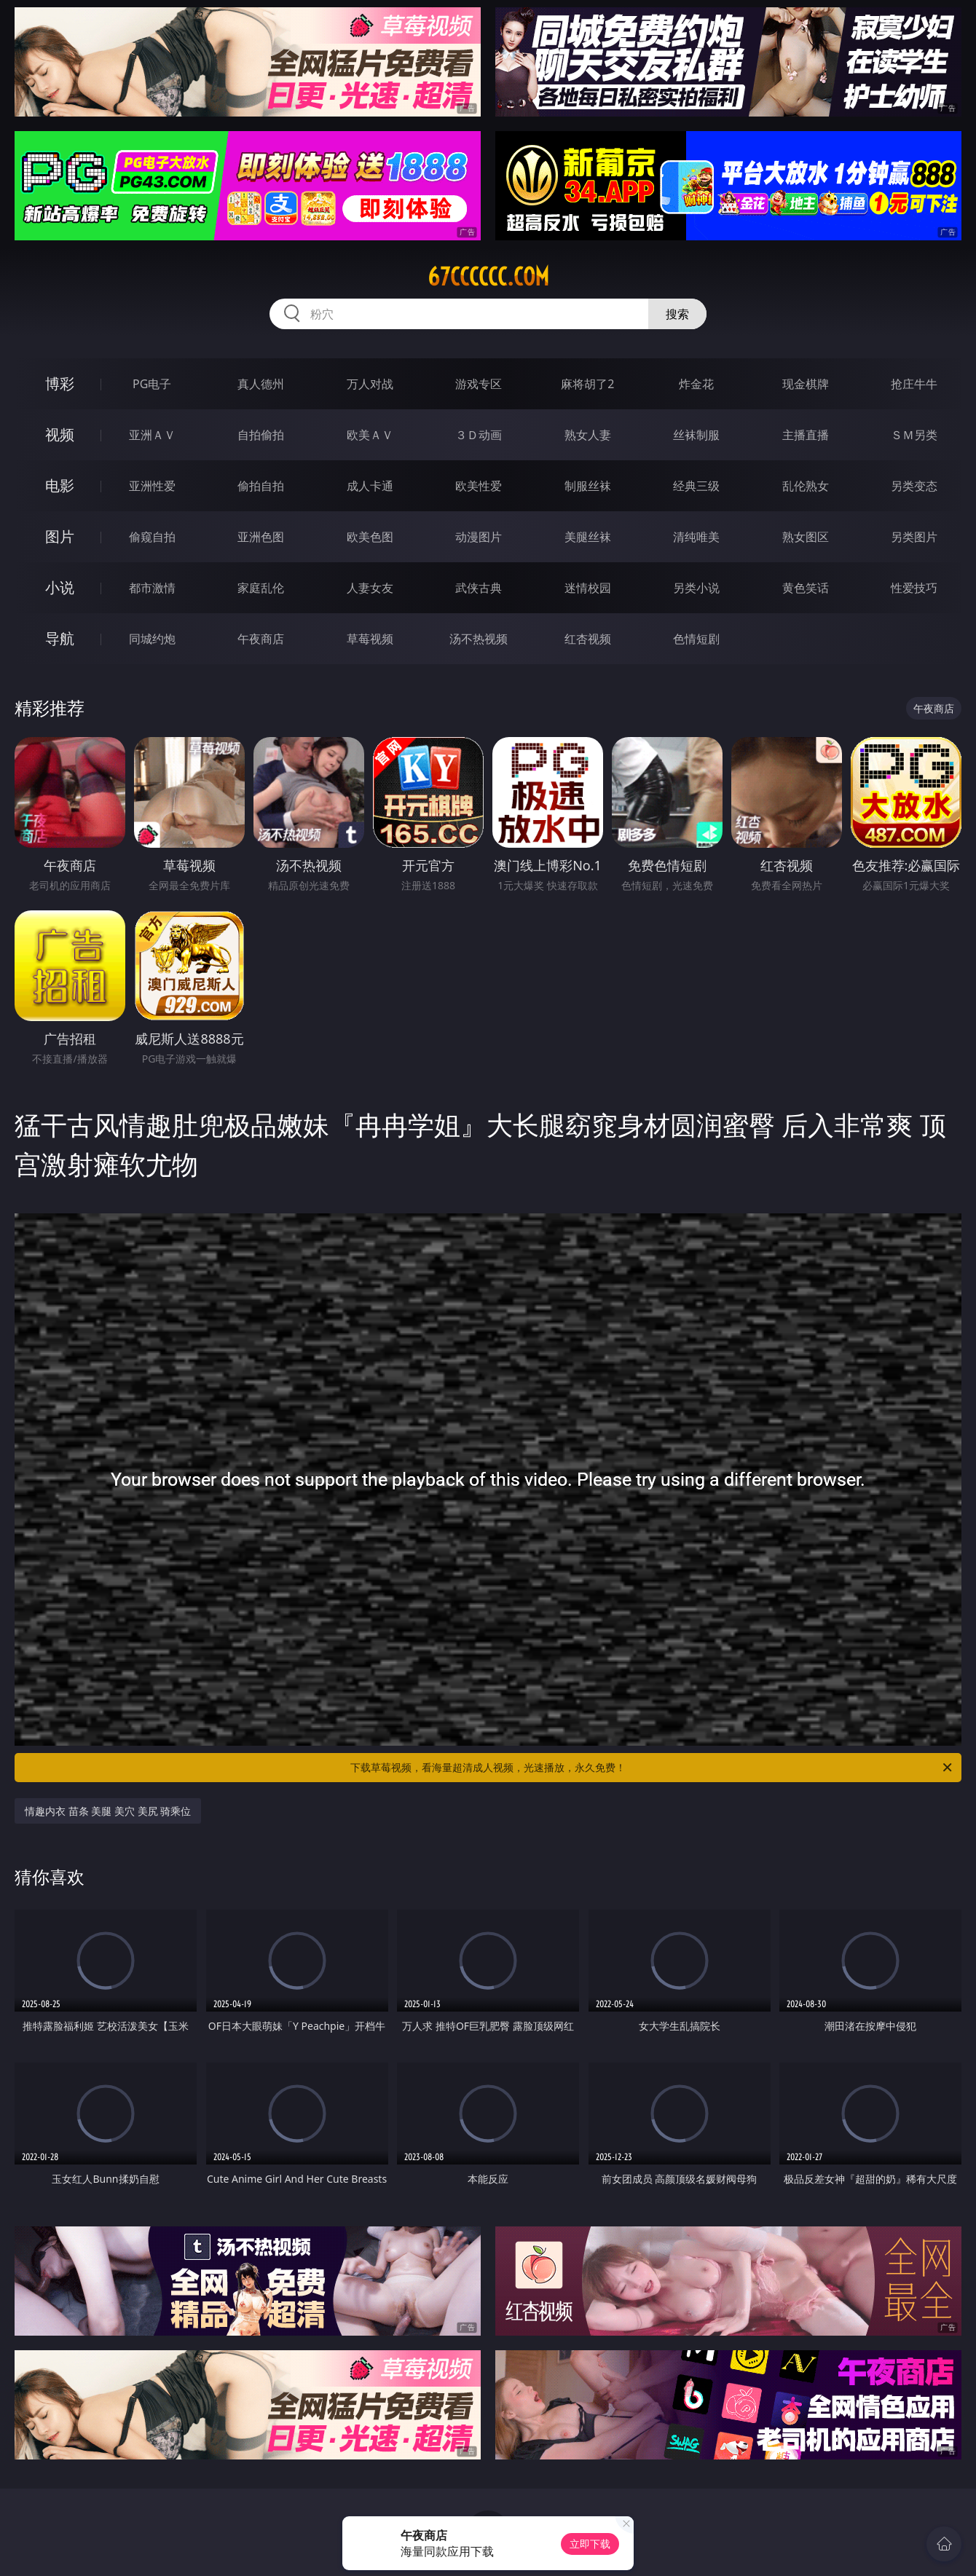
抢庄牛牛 (914, 384)
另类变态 (914, 486)
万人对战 (370, 384)
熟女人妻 (587, 435)
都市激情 (152, 588)
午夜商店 (260, 639)
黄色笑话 (805, 588)
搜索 (677, 314)
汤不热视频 (478, 639)
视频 (59, 434)
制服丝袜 (587, 486)
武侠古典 (478, 588)
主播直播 (805, 435)
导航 (59, 638)
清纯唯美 (696, 537)
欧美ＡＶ (370, 435)
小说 (59, 587)
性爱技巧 (914, 588)
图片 (59, 536)
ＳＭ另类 (914, 435)
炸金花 (696, 384)
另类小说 (696, 588)
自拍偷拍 (260, 435)
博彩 (59, 383)
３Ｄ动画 (478, 435)
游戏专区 (478, 384)
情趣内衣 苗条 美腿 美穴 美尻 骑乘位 (108, 1811)
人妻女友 (370, 588)
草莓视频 (370, 639)
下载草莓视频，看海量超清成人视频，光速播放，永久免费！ (652, 1767)
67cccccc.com (488, 276)
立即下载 (590, 2544)
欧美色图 (370, 537)
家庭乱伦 (260, 588)
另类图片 (914, 537)
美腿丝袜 (587, 537)
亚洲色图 (260, 537)
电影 (59, 485)
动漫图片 (478, 537)
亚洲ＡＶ (152, 435)
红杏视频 (587, 639)
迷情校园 (587, 588)
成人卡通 (370, 486)
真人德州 (260, 384)
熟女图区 (805, 537)
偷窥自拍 (152, 537)
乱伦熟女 (805, 486)
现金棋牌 (805, 384)
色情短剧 (696, 639)
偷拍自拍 (260, 486)
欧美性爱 (478, 486)
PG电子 (152, 384)
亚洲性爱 (152, 486)
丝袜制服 (696, 435)
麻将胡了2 (587, 384)
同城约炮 (152, 639)
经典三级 (696, 486)
